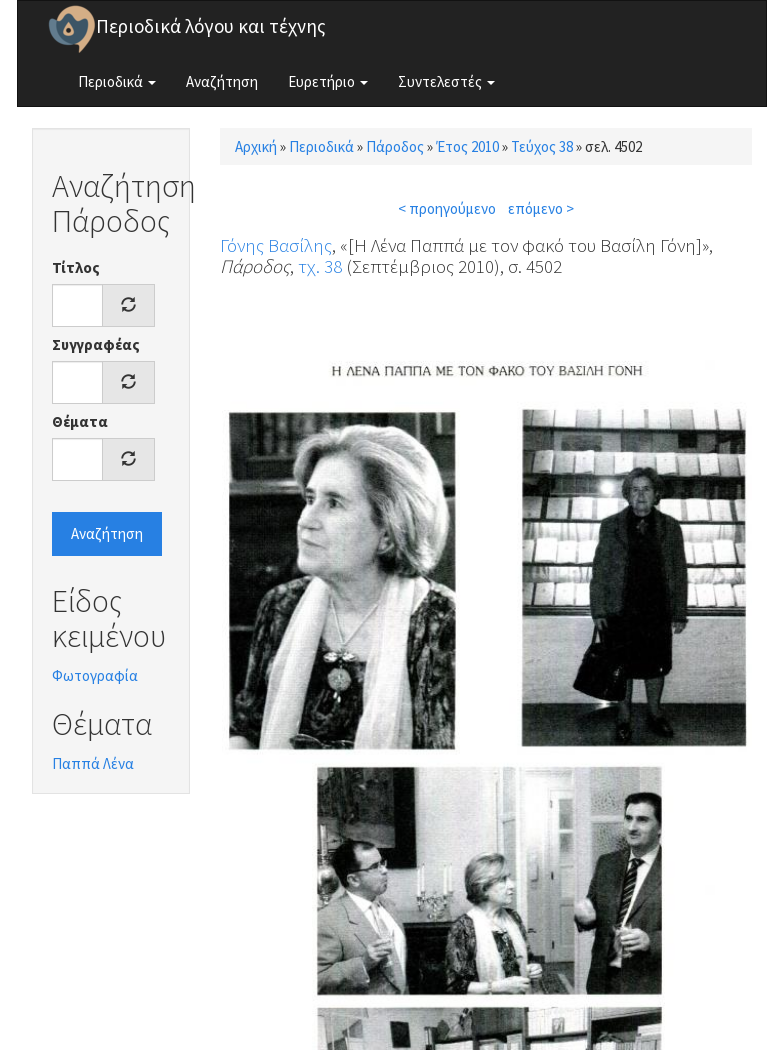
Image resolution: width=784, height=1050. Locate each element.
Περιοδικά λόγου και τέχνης (211, 26)
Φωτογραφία (95, 675)
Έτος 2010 (467, 146)
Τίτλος (76, 267)
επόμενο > (541, 208)
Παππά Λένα (93, 763)
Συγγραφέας (96, 344)
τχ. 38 (320, 266)
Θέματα (80, 421)
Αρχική (256, 146)
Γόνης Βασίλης (276, 245)
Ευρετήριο (328, 81)
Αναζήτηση (222, 81)
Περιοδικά (117, 81)
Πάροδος (395, 146)
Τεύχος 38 (542, 146)
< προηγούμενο (447, 208)
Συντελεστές (446, 81)
